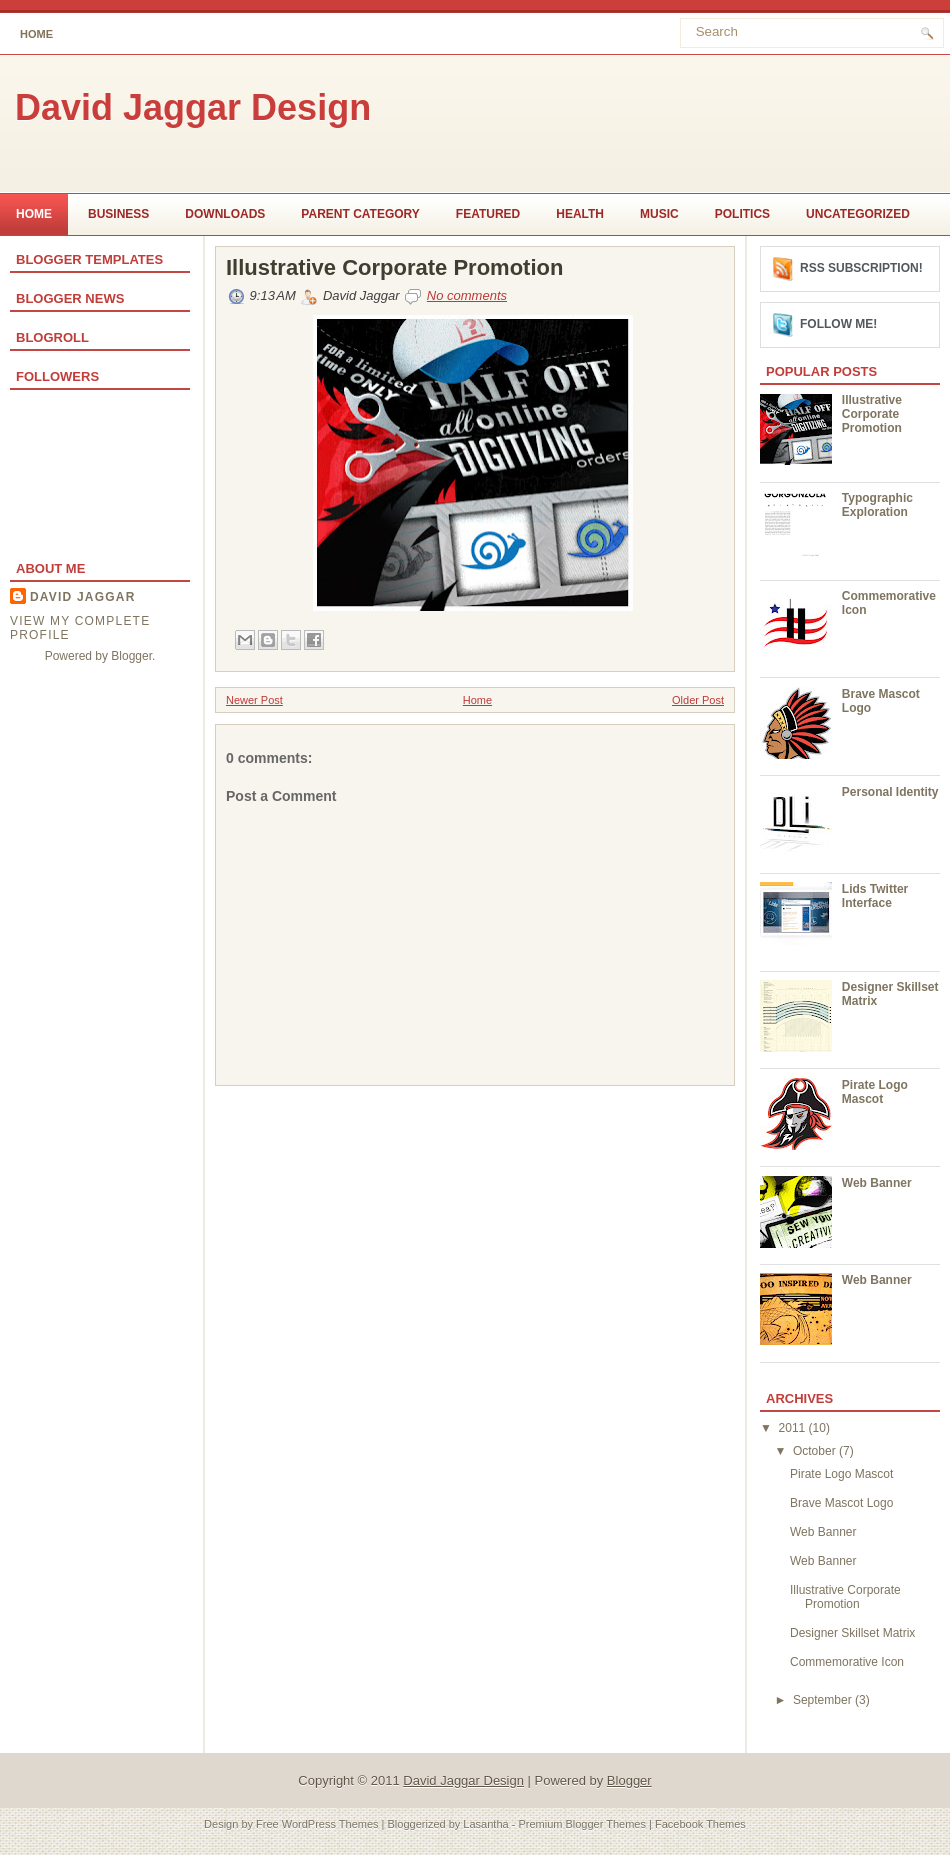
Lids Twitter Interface (875, 896)
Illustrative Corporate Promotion (394, 268)
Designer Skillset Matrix (852, 1633)
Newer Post (254, 700)
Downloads (225, 214)
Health (580, 214)
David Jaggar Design (193, 107)
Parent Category (360, 214)
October (816, 1451)
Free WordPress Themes (317, 1824)
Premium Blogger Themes (582, 1824)
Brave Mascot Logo (841, 1503)
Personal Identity (890, 792)
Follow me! (838, 324)
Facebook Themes (700, 1824)
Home (36, 34)
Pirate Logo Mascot (875, 1092)
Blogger (131, 656)
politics (742, 214)
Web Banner (877, 1183)
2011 (794, 1428)
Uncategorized (858, 214)
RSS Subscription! (861, 268)
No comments (467, 295)
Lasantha (485, 1824)
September (824, 1700)
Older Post (698, 700)
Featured (488, 214)
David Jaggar (83, 597)
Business (118, 214)
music (659, 214)
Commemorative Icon (847, 1662)
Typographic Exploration (877, 505)
